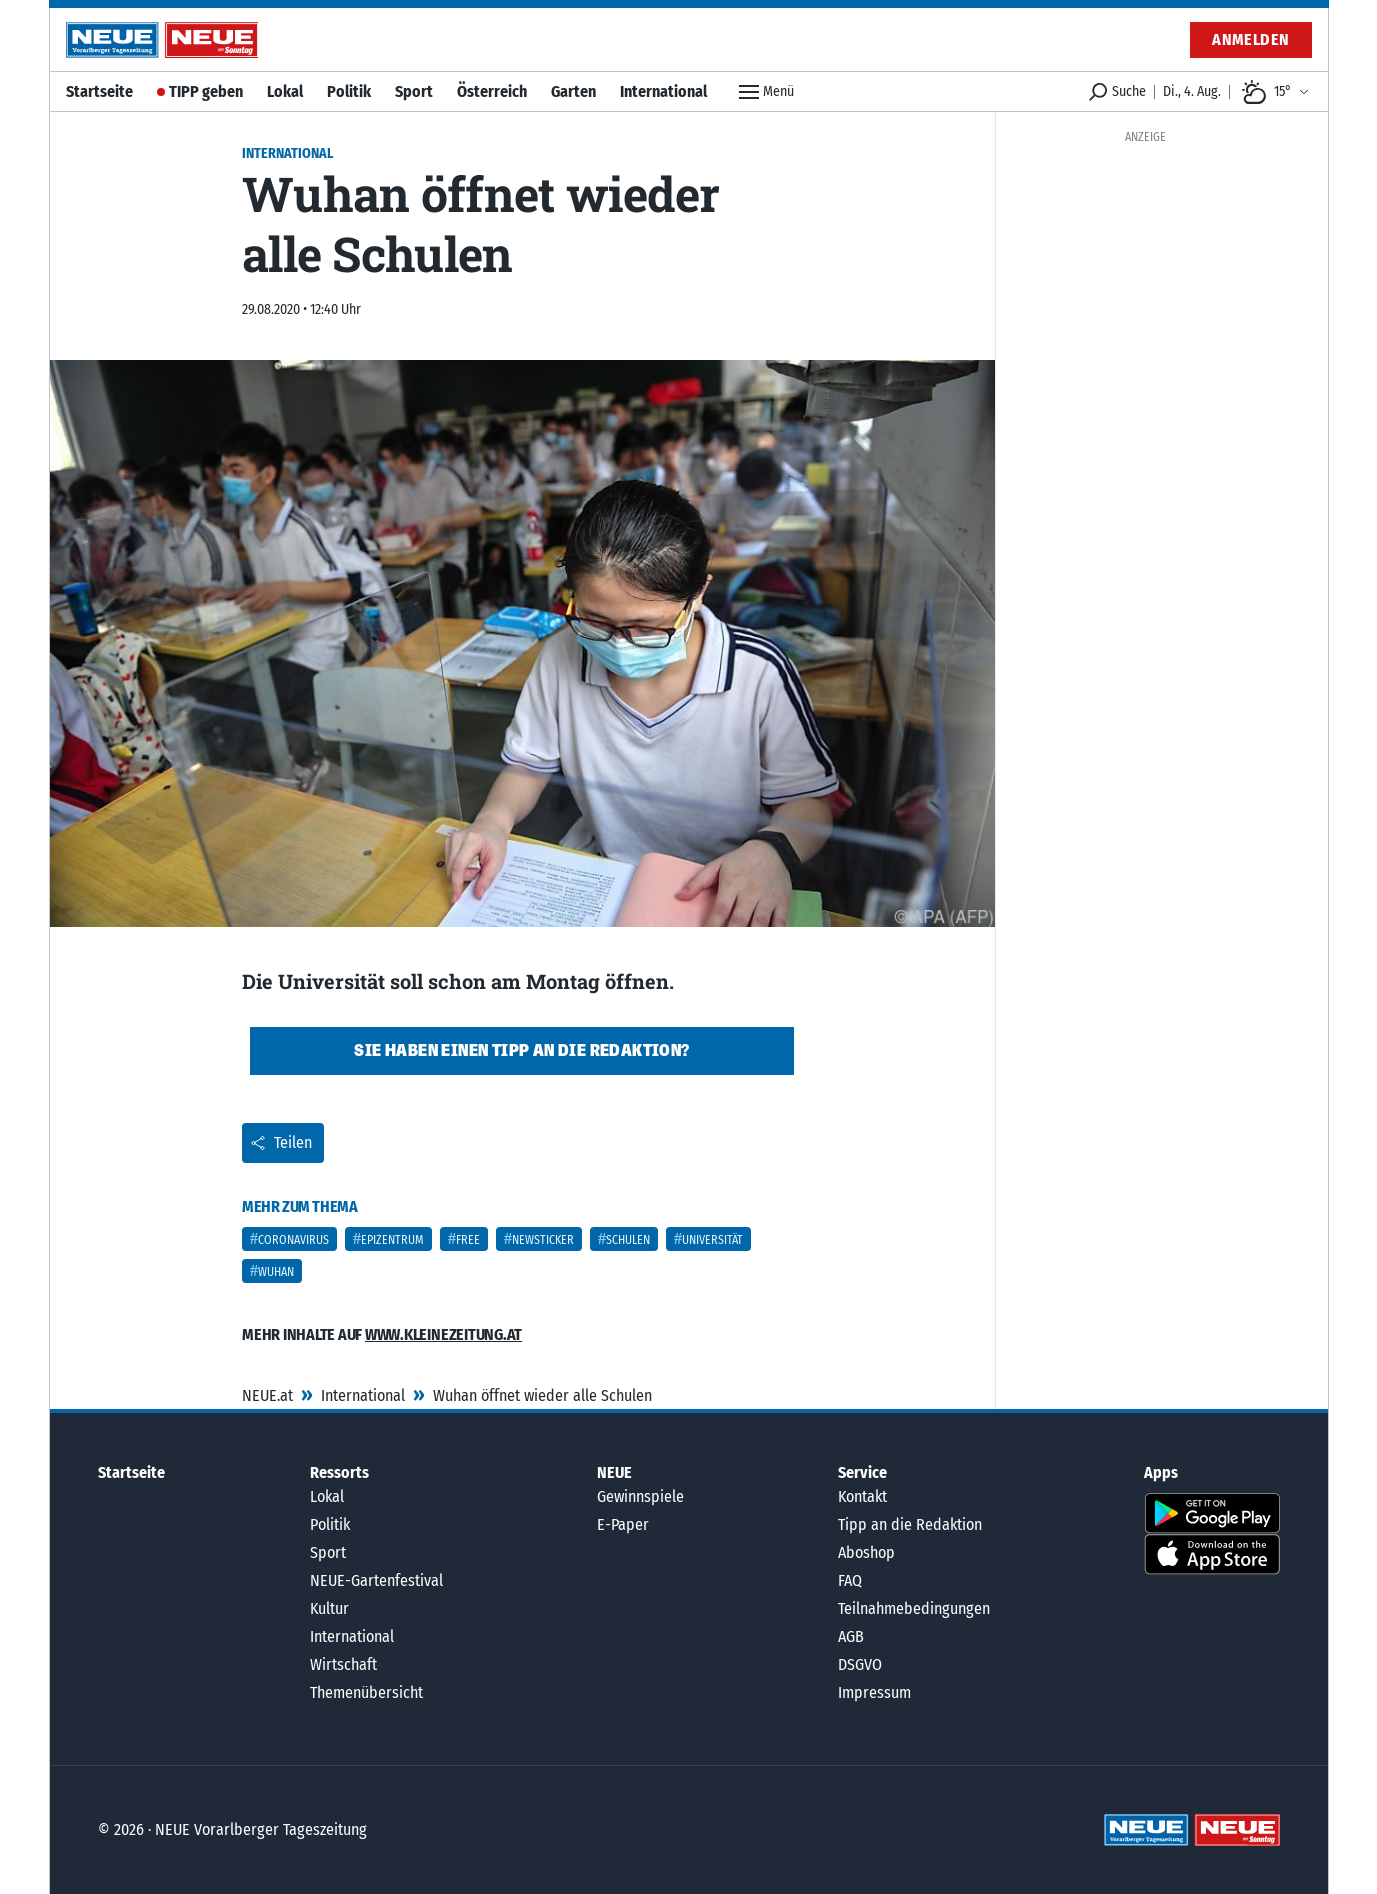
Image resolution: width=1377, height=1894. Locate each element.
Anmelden (1250, 39)
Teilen (281, 1142)
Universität (712, 1240)
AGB (851, 1636)
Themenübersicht (366, 1692)
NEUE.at (267, 1395)
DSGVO (860, 1664)
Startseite (99, 91)
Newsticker (543, 1240)
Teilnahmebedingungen (914, 1608)
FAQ (850, 1580)
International (663, 91)
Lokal (285, 91)
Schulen (628, 1240)
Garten (573, 91)
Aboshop (866, 1552)
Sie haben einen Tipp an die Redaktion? (521, 1050)
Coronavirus (293, 1240)
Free (468, 1240)
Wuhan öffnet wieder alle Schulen (542, 1395)
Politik (349, 91)
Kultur (329, 1608)
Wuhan (276, 1272)
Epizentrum (392, 1240)
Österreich (492, 91)
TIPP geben (206, 91)
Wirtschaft (343, 1664)
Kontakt (862, 1496)
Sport (414, 91)
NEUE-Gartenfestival (376, 1580)
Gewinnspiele (640, 1496)
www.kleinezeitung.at (443, 1334)
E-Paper (623, 1524)
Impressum (874, 1692)
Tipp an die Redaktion (910, 1524)
